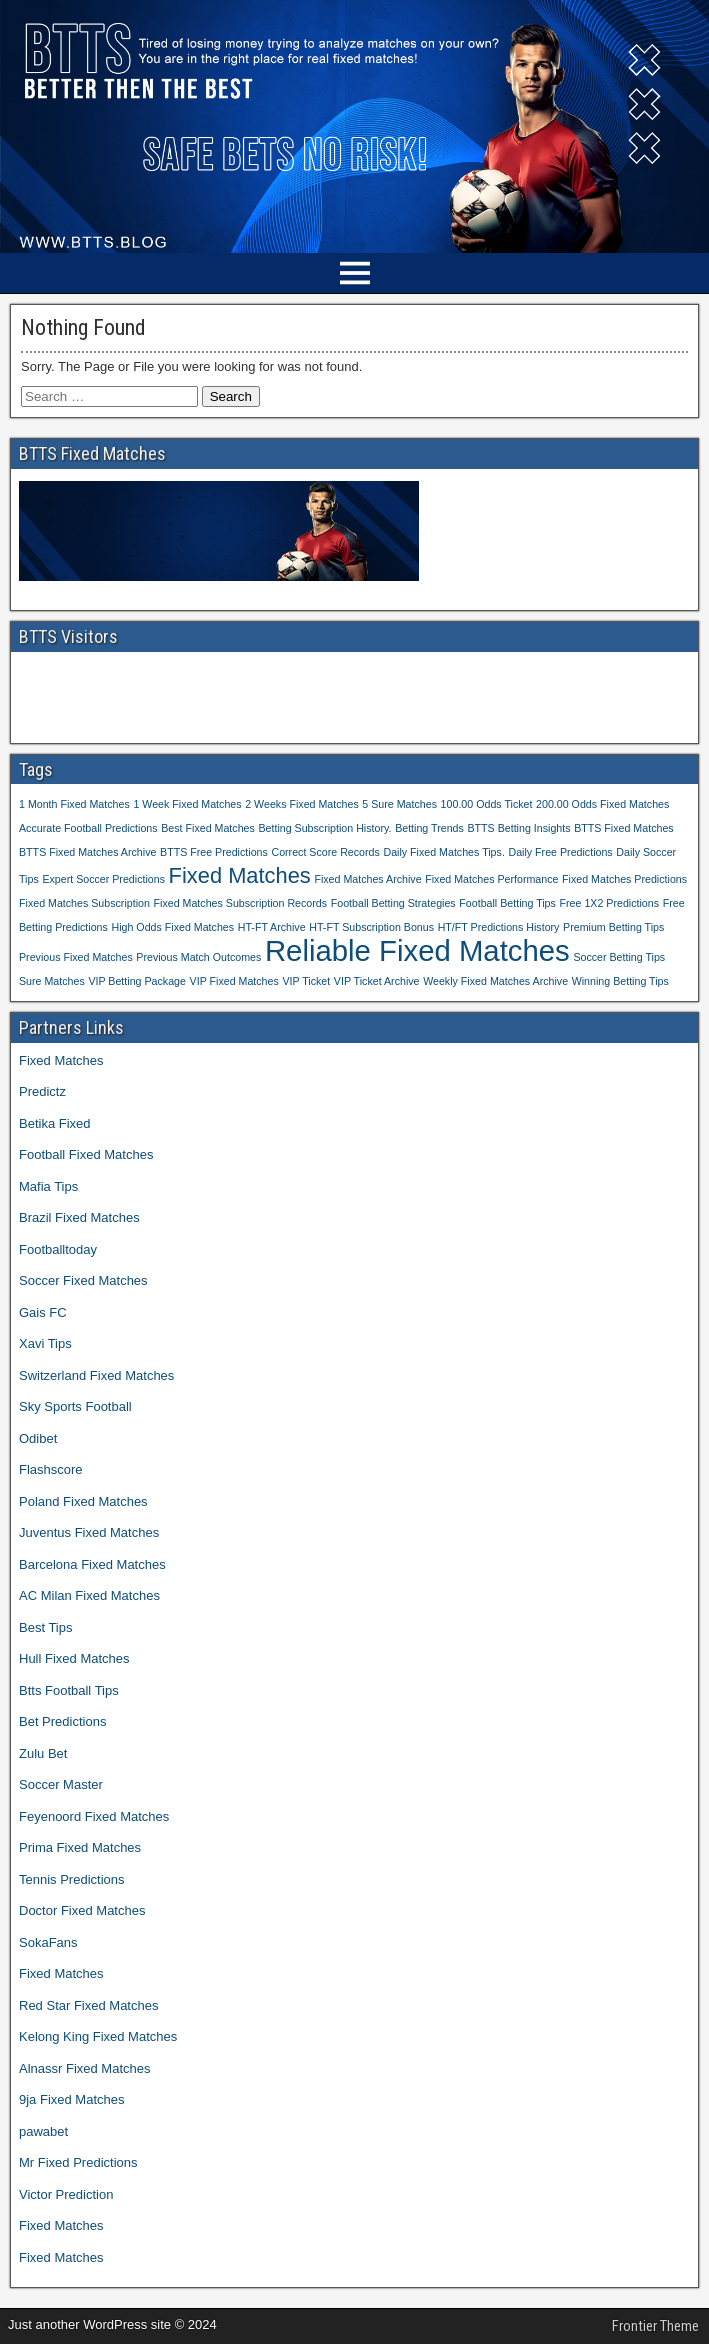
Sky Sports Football (75, 1406)
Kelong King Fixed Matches (98, 2036)
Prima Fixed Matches (80, 1847)
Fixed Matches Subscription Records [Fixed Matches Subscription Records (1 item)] (241, 903)
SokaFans (48, 1942)
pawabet (43, 2131)
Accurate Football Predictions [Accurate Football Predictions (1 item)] (88, 828)
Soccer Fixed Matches (83, 1280)
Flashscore (51, 1469)
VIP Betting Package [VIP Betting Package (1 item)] (137, 981)
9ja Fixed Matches (72, 2099)
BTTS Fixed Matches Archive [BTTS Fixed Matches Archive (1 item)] (87, 852)
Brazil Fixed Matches (79, 1217)
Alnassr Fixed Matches (85, 2068)
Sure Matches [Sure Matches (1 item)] (52, 981)
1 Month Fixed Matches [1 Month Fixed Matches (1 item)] (74, 804)
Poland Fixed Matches (83, 1501)
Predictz (42, 1091)
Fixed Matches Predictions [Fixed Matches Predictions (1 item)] (624, 879)
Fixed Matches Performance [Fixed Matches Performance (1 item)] (491, 879)
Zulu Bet (43, 1753)
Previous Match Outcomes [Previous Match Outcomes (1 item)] (198, 957)
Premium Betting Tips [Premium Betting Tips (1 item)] (613, 927)
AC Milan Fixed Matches (89, 1595)
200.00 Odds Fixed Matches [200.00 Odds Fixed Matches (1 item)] (602, 804)
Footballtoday (58, 1249)
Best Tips (45, 1627)
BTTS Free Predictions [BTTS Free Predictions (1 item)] (214, 852)
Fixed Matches (61, 1060)
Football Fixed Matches (86, 1154)
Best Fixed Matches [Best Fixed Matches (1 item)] (208, 828)
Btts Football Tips (69, 1690)
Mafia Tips (48, 1186)
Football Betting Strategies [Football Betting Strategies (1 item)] (393, 903)
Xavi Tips (45, 1343)
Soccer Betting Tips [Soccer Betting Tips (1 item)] (619, 957)
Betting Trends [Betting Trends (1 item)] (429, 828)
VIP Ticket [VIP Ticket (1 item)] (306, 981)
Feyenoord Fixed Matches (94, 1816)
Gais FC (43, 1312)
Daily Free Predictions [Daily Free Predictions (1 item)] (560, 852)
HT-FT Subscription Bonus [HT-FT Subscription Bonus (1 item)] (371, 927)
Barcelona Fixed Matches (92, 1564)
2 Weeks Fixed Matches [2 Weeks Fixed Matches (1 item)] (302, 804)
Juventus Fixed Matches (89, 1532)
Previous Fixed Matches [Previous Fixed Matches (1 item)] (76, 957)
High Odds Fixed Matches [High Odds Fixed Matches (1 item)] (172, 927)
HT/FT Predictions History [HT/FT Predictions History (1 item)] (499, 927)
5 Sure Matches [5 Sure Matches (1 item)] (399, 804)
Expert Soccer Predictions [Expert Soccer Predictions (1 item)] (103, 879)
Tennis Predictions (72, 1879)
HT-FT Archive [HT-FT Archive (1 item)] (272, 927)
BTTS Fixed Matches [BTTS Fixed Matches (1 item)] (624, 828)
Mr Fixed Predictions (78, 2162)
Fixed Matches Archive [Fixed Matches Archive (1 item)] (367, 879)
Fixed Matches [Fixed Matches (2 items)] (240, 875)
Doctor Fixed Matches (82, 1910)
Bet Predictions (62, 1721)
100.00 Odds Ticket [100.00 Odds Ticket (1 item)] (487, 804)
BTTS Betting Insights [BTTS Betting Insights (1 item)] (518, 828)
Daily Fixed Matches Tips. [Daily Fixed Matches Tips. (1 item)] (443, 852)
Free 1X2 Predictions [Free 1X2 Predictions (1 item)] (610, 903)
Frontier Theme (655, 2326)
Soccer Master (61, 1784)
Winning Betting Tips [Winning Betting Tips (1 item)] (620, 981)
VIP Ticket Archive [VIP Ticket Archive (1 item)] (377, 981)
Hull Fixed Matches (74, 1658)
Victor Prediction (66, 2194)
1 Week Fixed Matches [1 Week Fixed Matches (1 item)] (187, 804)
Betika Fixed (55, 1123)
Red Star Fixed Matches (88, 2005)
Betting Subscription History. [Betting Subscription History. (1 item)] (324, 828)
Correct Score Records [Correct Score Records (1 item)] (325, 852)
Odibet (38, 1438)
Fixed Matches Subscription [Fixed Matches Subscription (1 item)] (84, 903)
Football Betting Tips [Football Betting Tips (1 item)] (507, 903)
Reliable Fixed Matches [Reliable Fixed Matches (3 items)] (417, 950)
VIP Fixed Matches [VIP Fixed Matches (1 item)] (234, 981)
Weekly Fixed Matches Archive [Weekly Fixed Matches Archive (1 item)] (495, 981)
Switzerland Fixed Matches (96, 1375)
